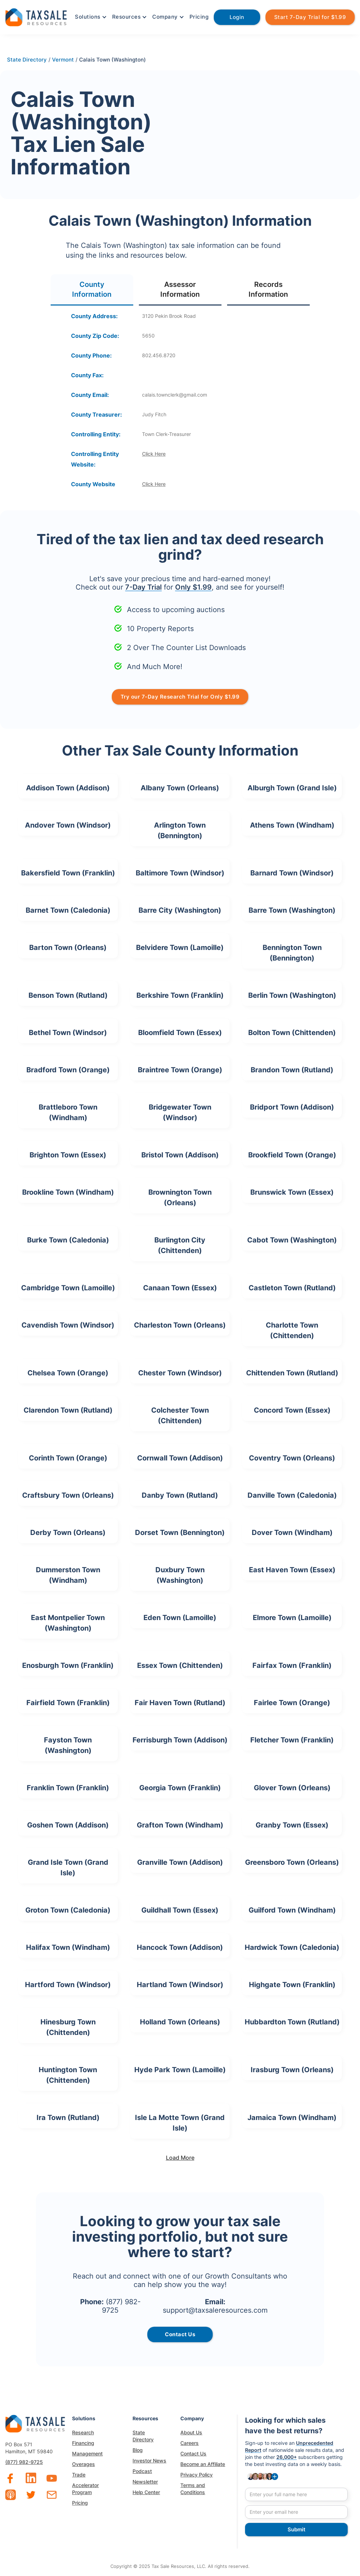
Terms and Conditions (192, 2488)
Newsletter (145, 2482)
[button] (90, 16)
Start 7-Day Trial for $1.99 (310, 17)
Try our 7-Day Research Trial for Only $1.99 (180, 696)
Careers (189, 2443)
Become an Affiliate (202, 2464)
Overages (83, 2464)
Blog (138, 2450)
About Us (191, 2432)
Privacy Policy (196, 2475)
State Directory (143, 2435)
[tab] (92, 290)
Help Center (146, 2492)
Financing (83, 2443)
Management (87, 2453)
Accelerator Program (85, 2488)
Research (83, 2432)
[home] (36, 16)
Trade (78, 2475)
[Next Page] (180, 2157)
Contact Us (193, 2453)
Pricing (199, 16)
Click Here (154, 454)
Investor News (149, 2460)
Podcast (142, 2471)
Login (237, 17)
